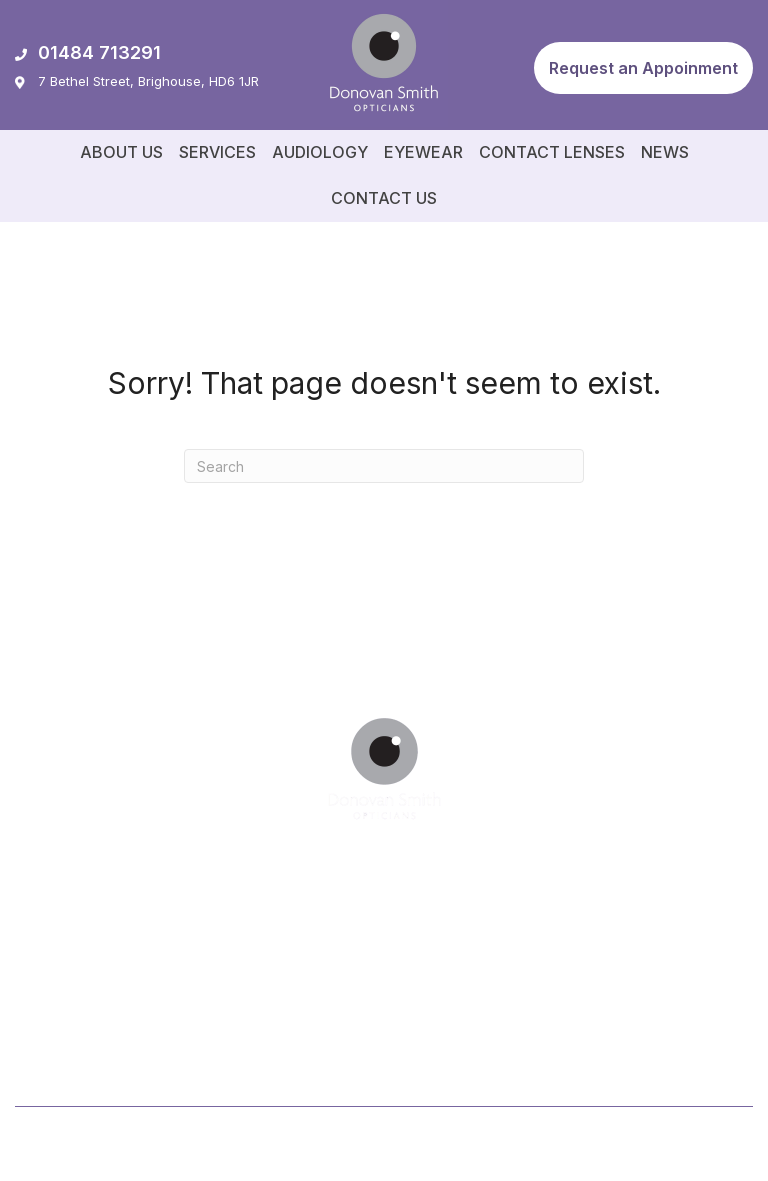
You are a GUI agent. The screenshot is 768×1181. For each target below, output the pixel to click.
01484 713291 (88, 52)
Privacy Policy (601, 1146)
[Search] (384, 466)
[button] (643, 68)
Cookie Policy (707, 1146)
